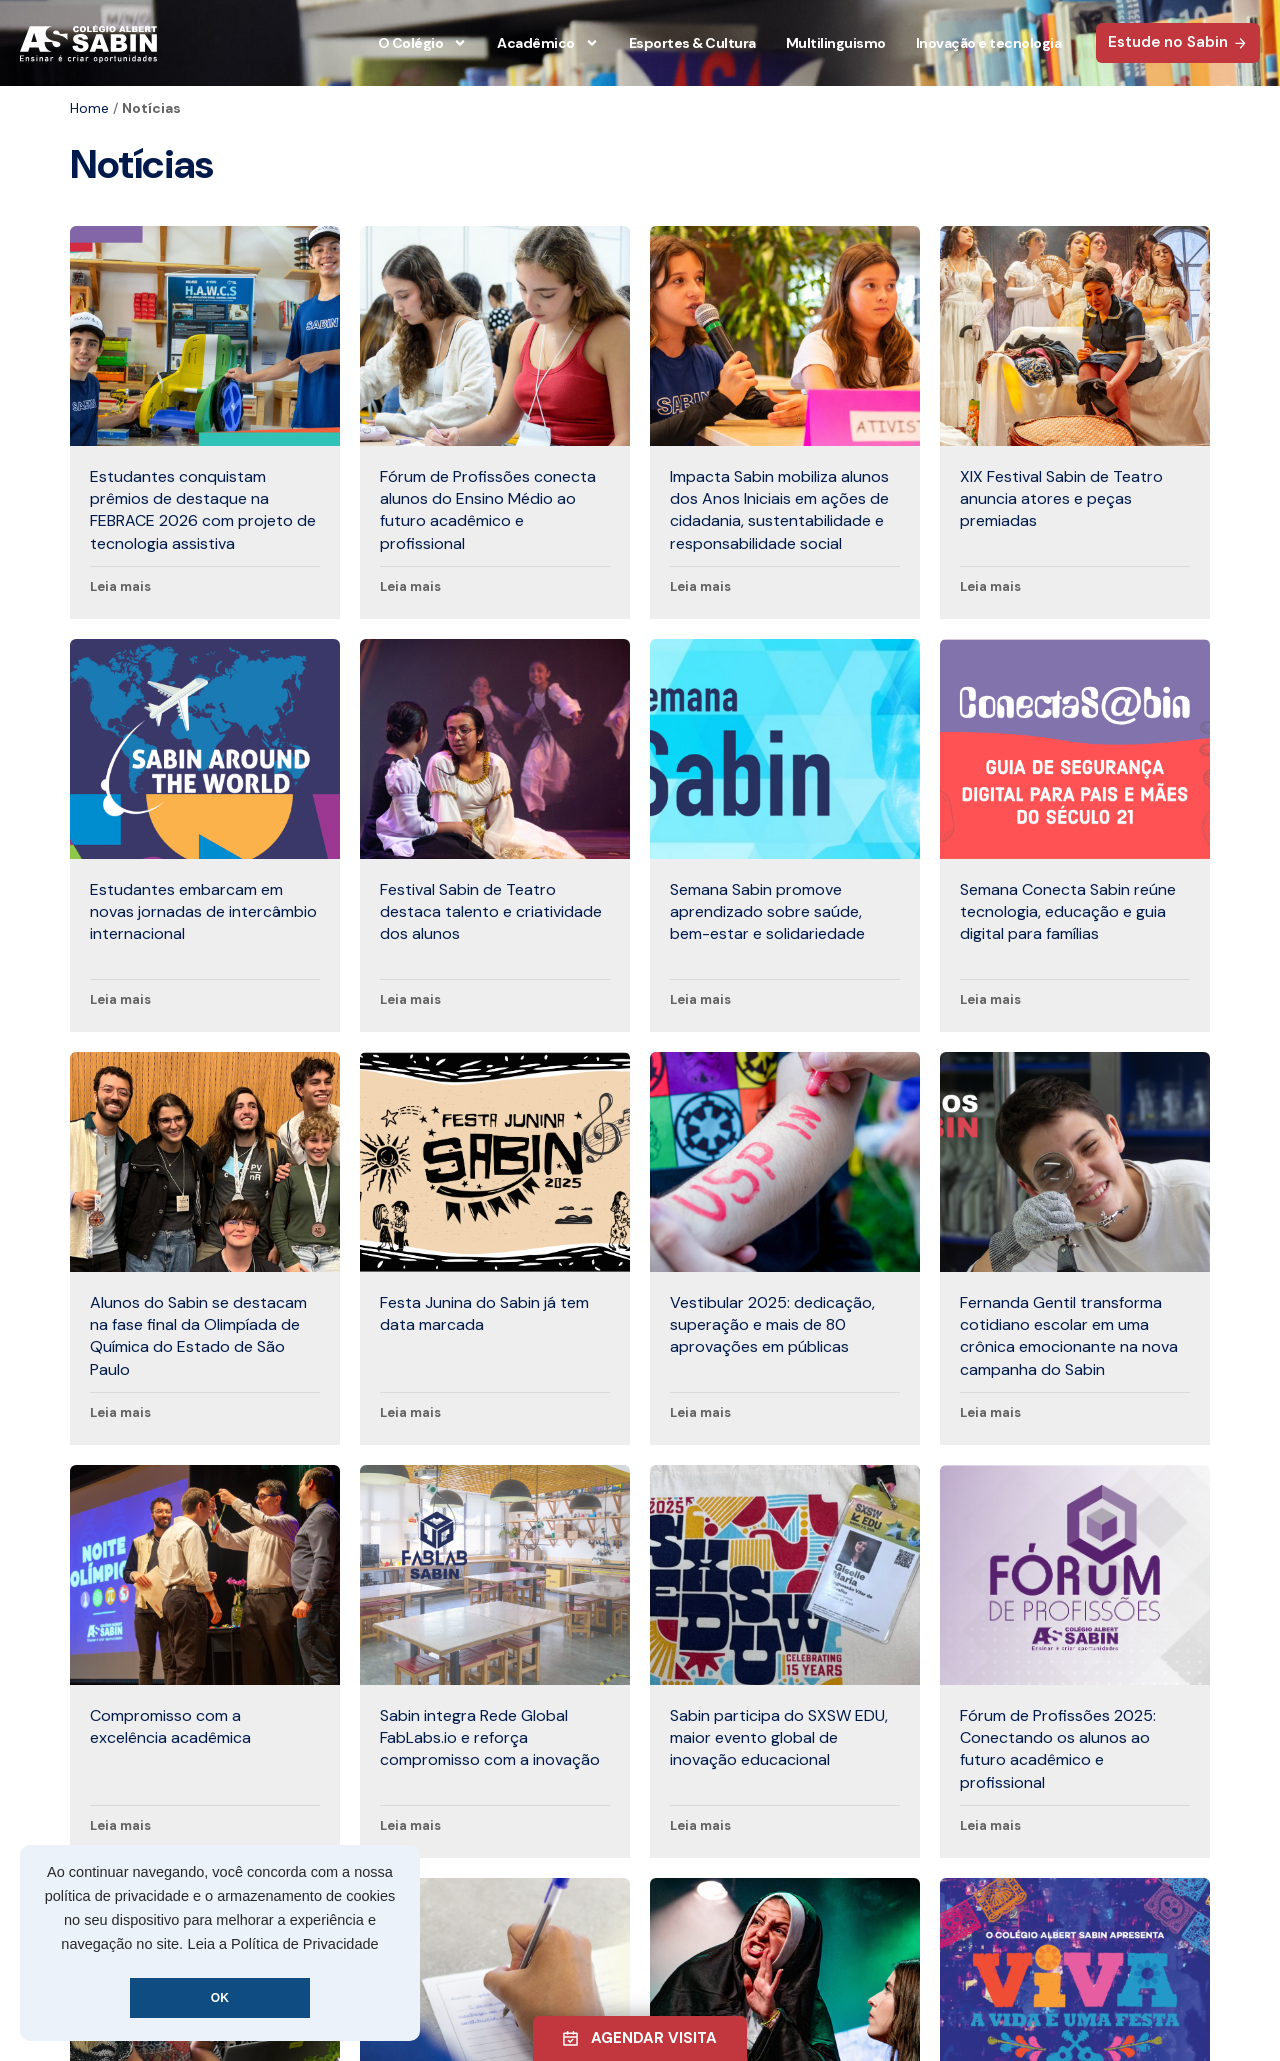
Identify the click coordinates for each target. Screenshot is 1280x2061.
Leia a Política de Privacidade (283, 1944)
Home (89, 108)
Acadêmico (548, 43)
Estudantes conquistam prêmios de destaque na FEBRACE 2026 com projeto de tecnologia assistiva (203, 510)
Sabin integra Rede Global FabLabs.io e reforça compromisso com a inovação (490, 1738)
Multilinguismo (836, 43)
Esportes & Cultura (692, 43)
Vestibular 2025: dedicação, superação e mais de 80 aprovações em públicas (772, 1325)
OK (220, 1998)
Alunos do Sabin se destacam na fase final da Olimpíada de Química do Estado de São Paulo (198, 1336)
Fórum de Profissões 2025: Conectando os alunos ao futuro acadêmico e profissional (1058, 1749)
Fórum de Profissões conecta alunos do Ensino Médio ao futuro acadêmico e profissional (488, 510)
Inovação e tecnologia (989, 43)
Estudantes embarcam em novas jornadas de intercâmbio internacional (203, 912)
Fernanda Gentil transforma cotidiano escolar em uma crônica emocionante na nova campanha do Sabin (1069, 1336)
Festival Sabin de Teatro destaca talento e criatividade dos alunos (491, 912)
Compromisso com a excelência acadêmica (170, 1726)
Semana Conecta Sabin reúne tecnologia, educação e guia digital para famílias (1068, 912)
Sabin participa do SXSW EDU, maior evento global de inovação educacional (779, 1738)
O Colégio (423, 43)
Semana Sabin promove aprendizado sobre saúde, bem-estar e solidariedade (767, 912)
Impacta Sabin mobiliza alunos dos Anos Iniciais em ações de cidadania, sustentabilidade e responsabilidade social (779, 510)
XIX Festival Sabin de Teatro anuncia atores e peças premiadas (1061, 499)
